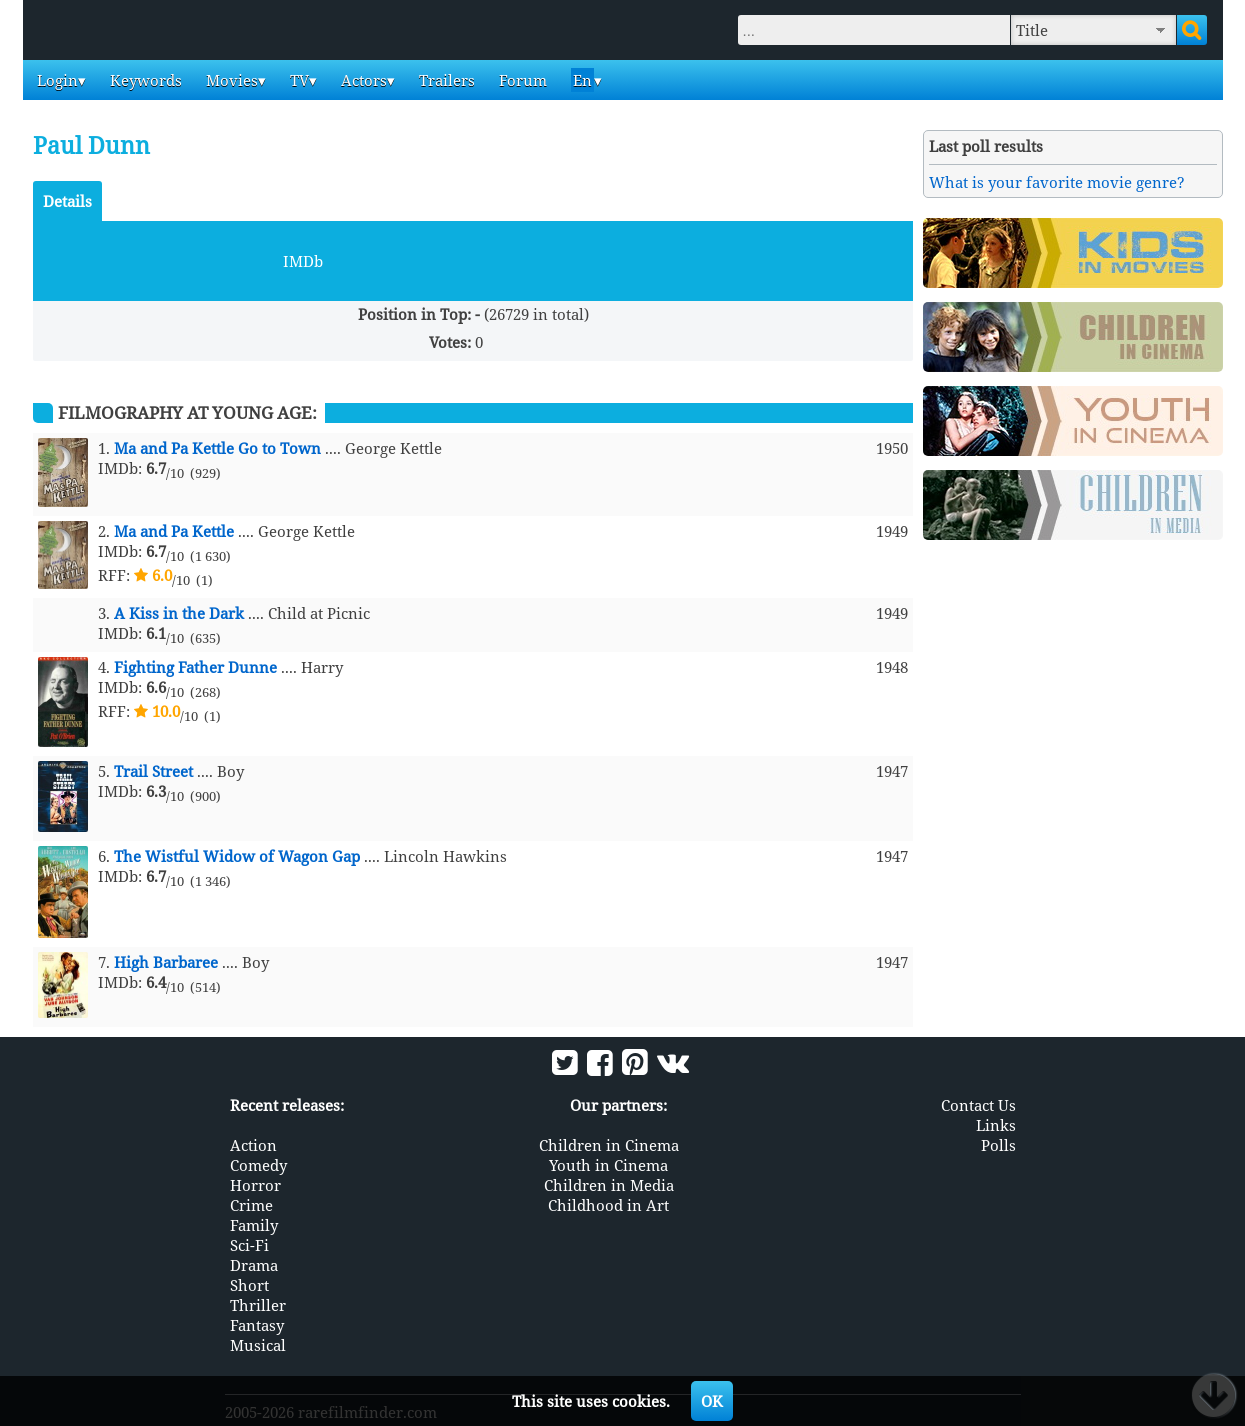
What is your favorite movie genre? (1057, 182)
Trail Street (153, 771)
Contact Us (978, 1105)
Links (996, 1125)
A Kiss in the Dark (179, 613)
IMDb (303, 261)
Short (249, 1285)
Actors (362, 80)
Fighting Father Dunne (195, 667)
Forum (521, 80)
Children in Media (609, 1185)
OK (712, 1401)
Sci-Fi (249, 1245)
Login (55, 80)
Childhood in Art (608, 1205)
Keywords (144, 80)
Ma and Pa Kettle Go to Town (217, 448)
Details (67, 201)
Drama (254, 1265)
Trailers (445, 80)
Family (254, 1225)
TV (297, 80)
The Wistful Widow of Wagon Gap (237, 856)
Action (253, 1145)
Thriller (258, 1305)
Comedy (258, 1165)
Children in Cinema (609, 1145)
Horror (255, 1185)
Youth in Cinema (608, 1165)
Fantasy (257, 1325)
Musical (258, 1345)
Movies (230, 80)
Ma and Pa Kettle (174, 531)
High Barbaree (166, 962)
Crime (251, 1205)
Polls (998, 1145)
